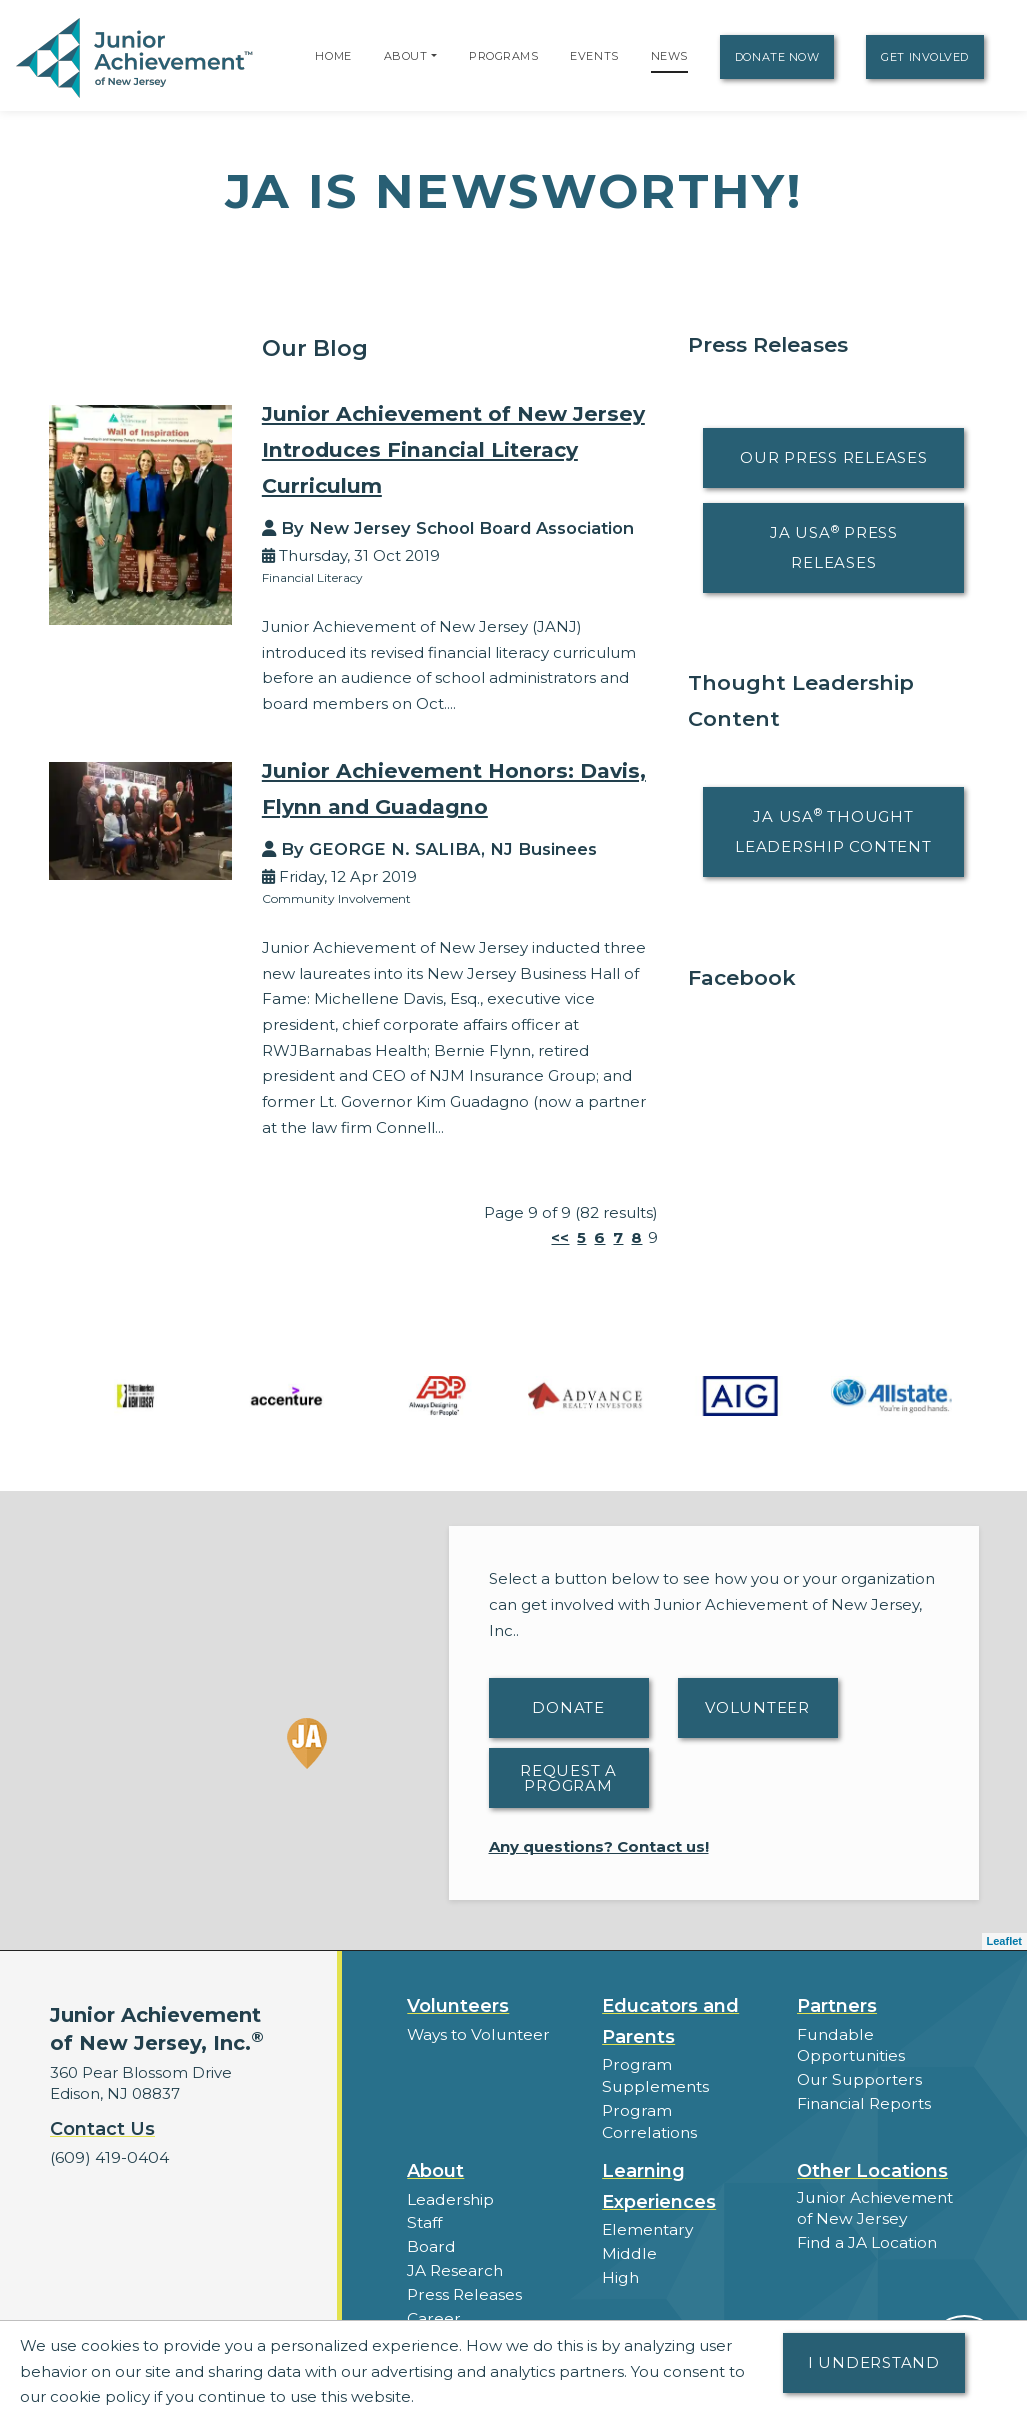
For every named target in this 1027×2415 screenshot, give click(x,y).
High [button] (620, 2251)
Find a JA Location (866, 2216)
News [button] (428, 2312)
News (669, 56)
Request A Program (568, 1778)
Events (594, 56)
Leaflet (1004, 1941)
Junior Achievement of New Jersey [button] (874, 2183)
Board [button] (430, 2220)
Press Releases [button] (463, 2266)
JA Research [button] (454, 2243)
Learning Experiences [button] (659, 2161)
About (406, 56)
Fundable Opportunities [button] (850, 2045)
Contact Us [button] (102, 2129)
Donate (568, 1707)
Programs (503, 56)
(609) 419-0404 (107, 2157)
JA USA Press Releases (834, 547)
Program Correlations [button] (683, 2108)
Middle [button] (628, 2228)
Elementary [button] (646, 2205)
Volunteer (757, 1707)
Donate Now (777, 57)
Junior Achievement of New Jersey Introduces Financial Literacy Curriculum (459, 449)
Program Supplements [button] (654, 2075)
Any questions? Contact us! (599, 1846)
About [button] (435, 2146)
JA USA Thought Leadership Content (833, 830)
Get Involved (925, 57)
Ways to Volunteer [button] (476, 2034)
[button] (434, 56)
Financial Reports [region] (863, 2101)
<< (560, 1237)
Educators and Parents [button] (670, 2021)
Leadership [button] (449, 2174)
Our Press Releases (834, 457)
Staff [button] (424, 2197)
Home (333, 56)
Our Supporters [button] (856, 2078)
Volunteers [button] (458, 2006)
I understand (874, 2362)
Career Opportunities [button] (488, 2289)
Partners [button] (837, 2006)
